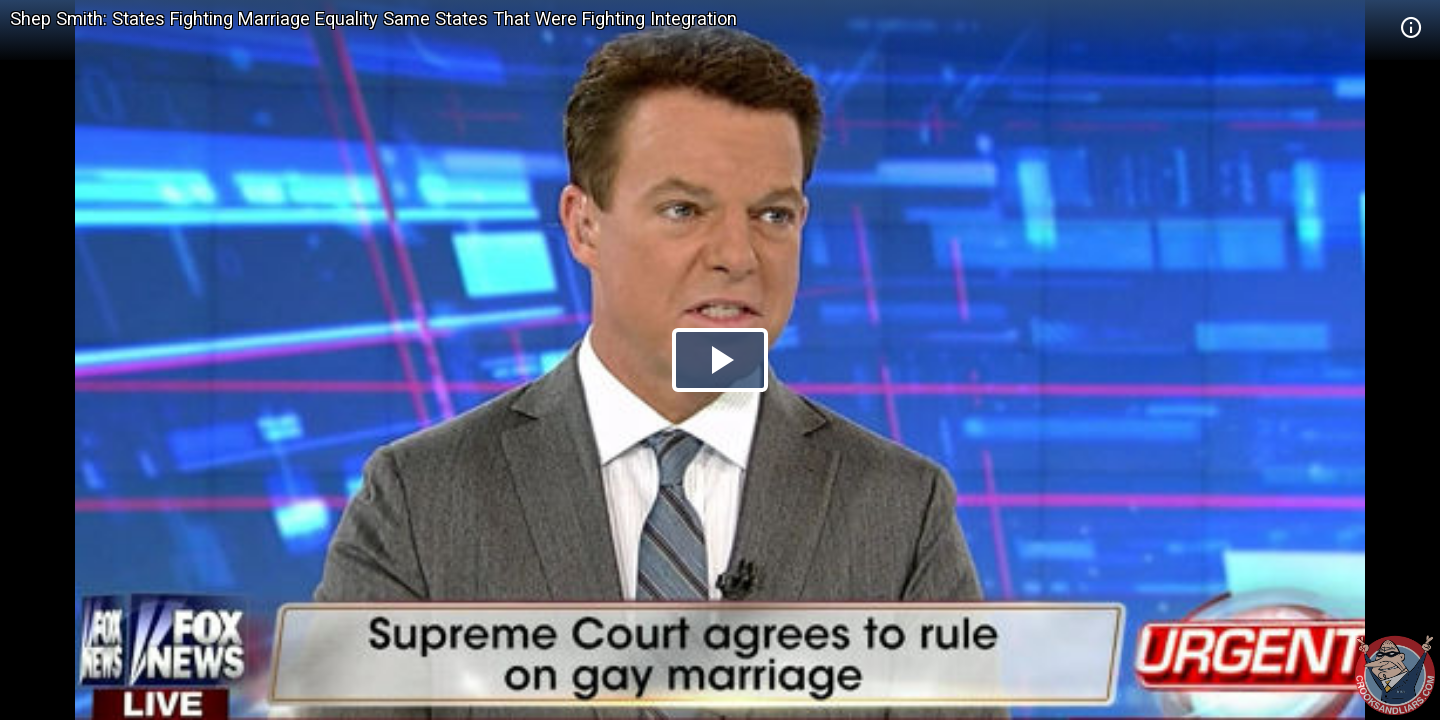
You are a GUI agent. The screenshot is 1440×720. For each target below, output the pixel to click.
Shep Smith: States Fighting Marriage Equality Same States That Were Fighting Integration (373, 18)
